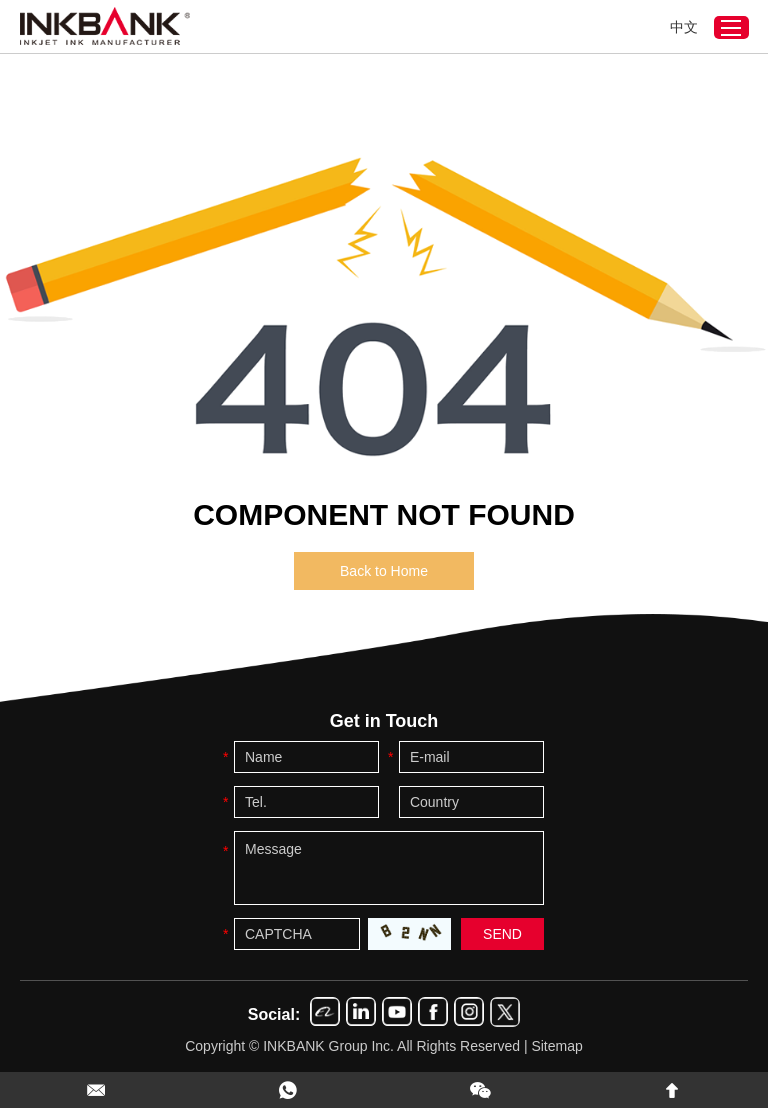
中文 (684, 27)
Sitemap (556, 1046)
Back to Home (384, 571)
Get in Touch (384, 721)
